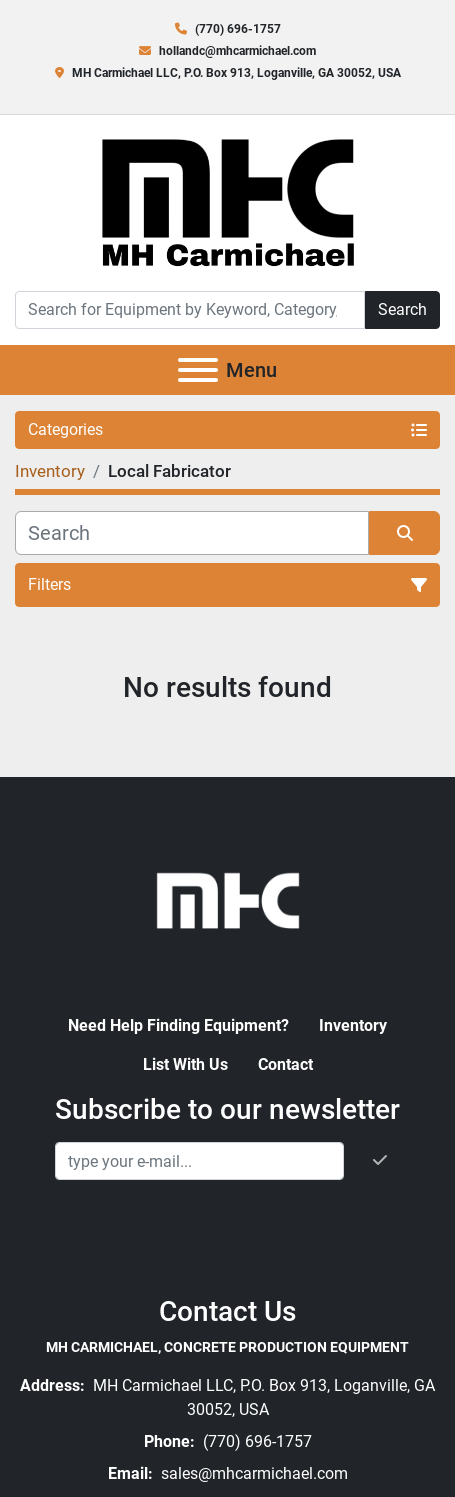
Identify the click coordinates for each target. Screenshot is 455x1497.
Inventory (353, 1025)
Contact (285, 1064)
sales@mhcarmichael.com (252, 1473)
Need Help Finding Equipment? (178, 1025)
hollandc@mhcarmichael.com (237, 51)
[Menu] (198, 370)
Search (402, 309)
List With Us (185, 1064)
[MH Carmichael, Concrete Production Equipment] (228, 898)
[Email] (199, 1161)
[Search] (190, 310)
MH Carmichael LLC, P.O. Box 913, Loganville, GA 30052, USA (236, 73)
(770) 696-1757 (238, 29)
